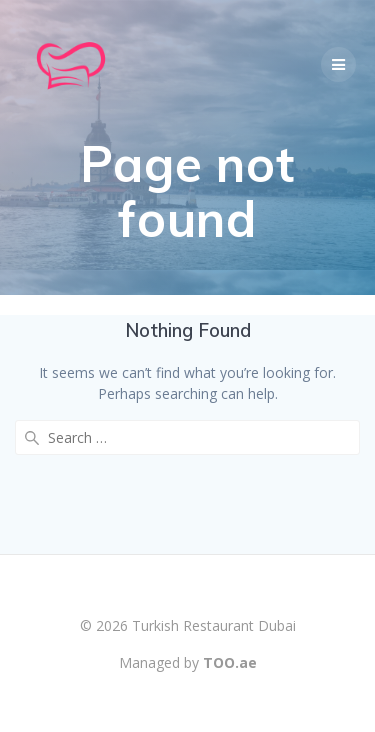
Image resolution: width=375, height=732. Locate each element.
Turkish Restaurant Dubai (214, 625)
